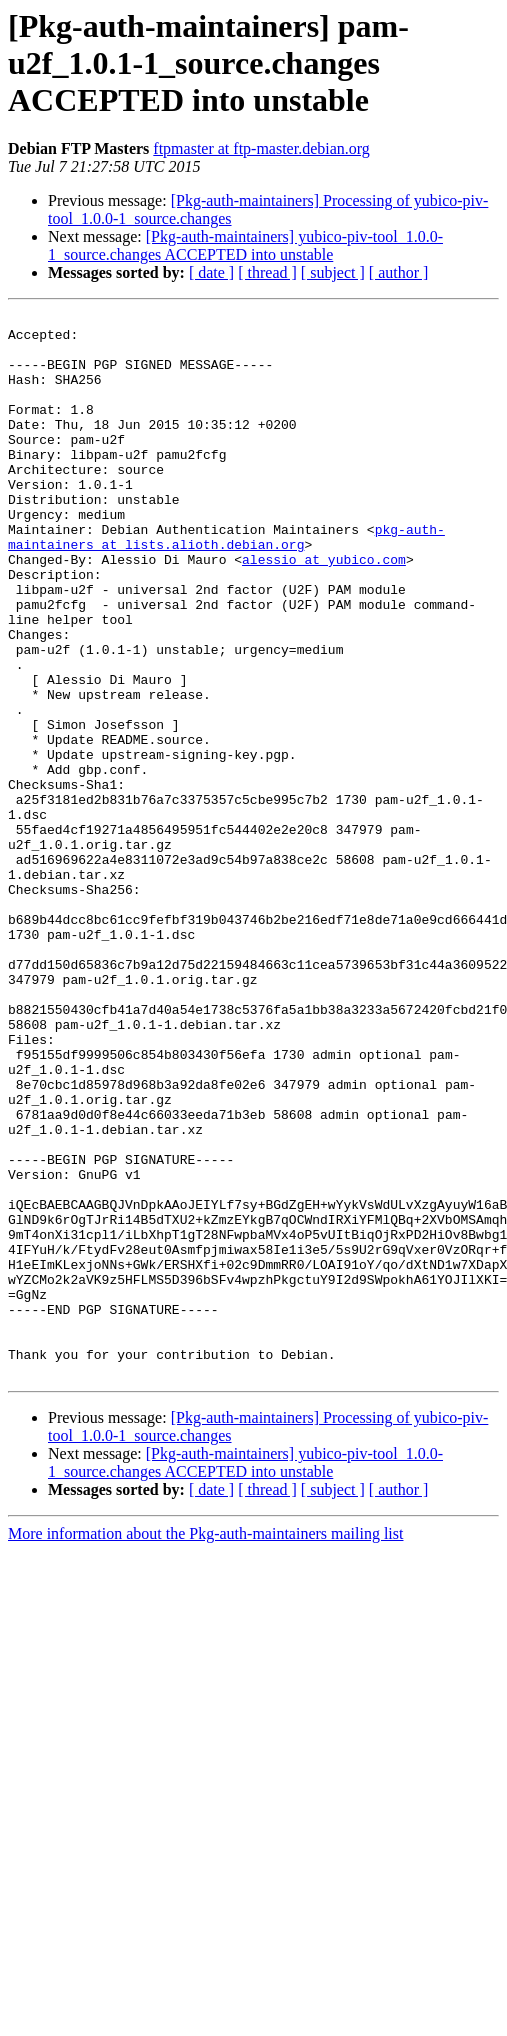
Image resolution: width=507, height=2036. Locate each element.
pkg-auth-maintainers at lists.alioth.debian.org (226, 583)
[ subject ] (333, 272)
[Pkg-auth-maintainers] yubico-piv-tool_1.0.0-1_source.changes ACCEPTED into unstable (245, 245)
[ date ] (211, 272)
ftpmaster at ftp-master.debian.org (261, 148)
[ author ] (399, 272)
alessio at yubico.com (324, 610)
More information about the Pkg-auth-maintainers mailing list (205, 1746)
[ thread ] (267, 272)
